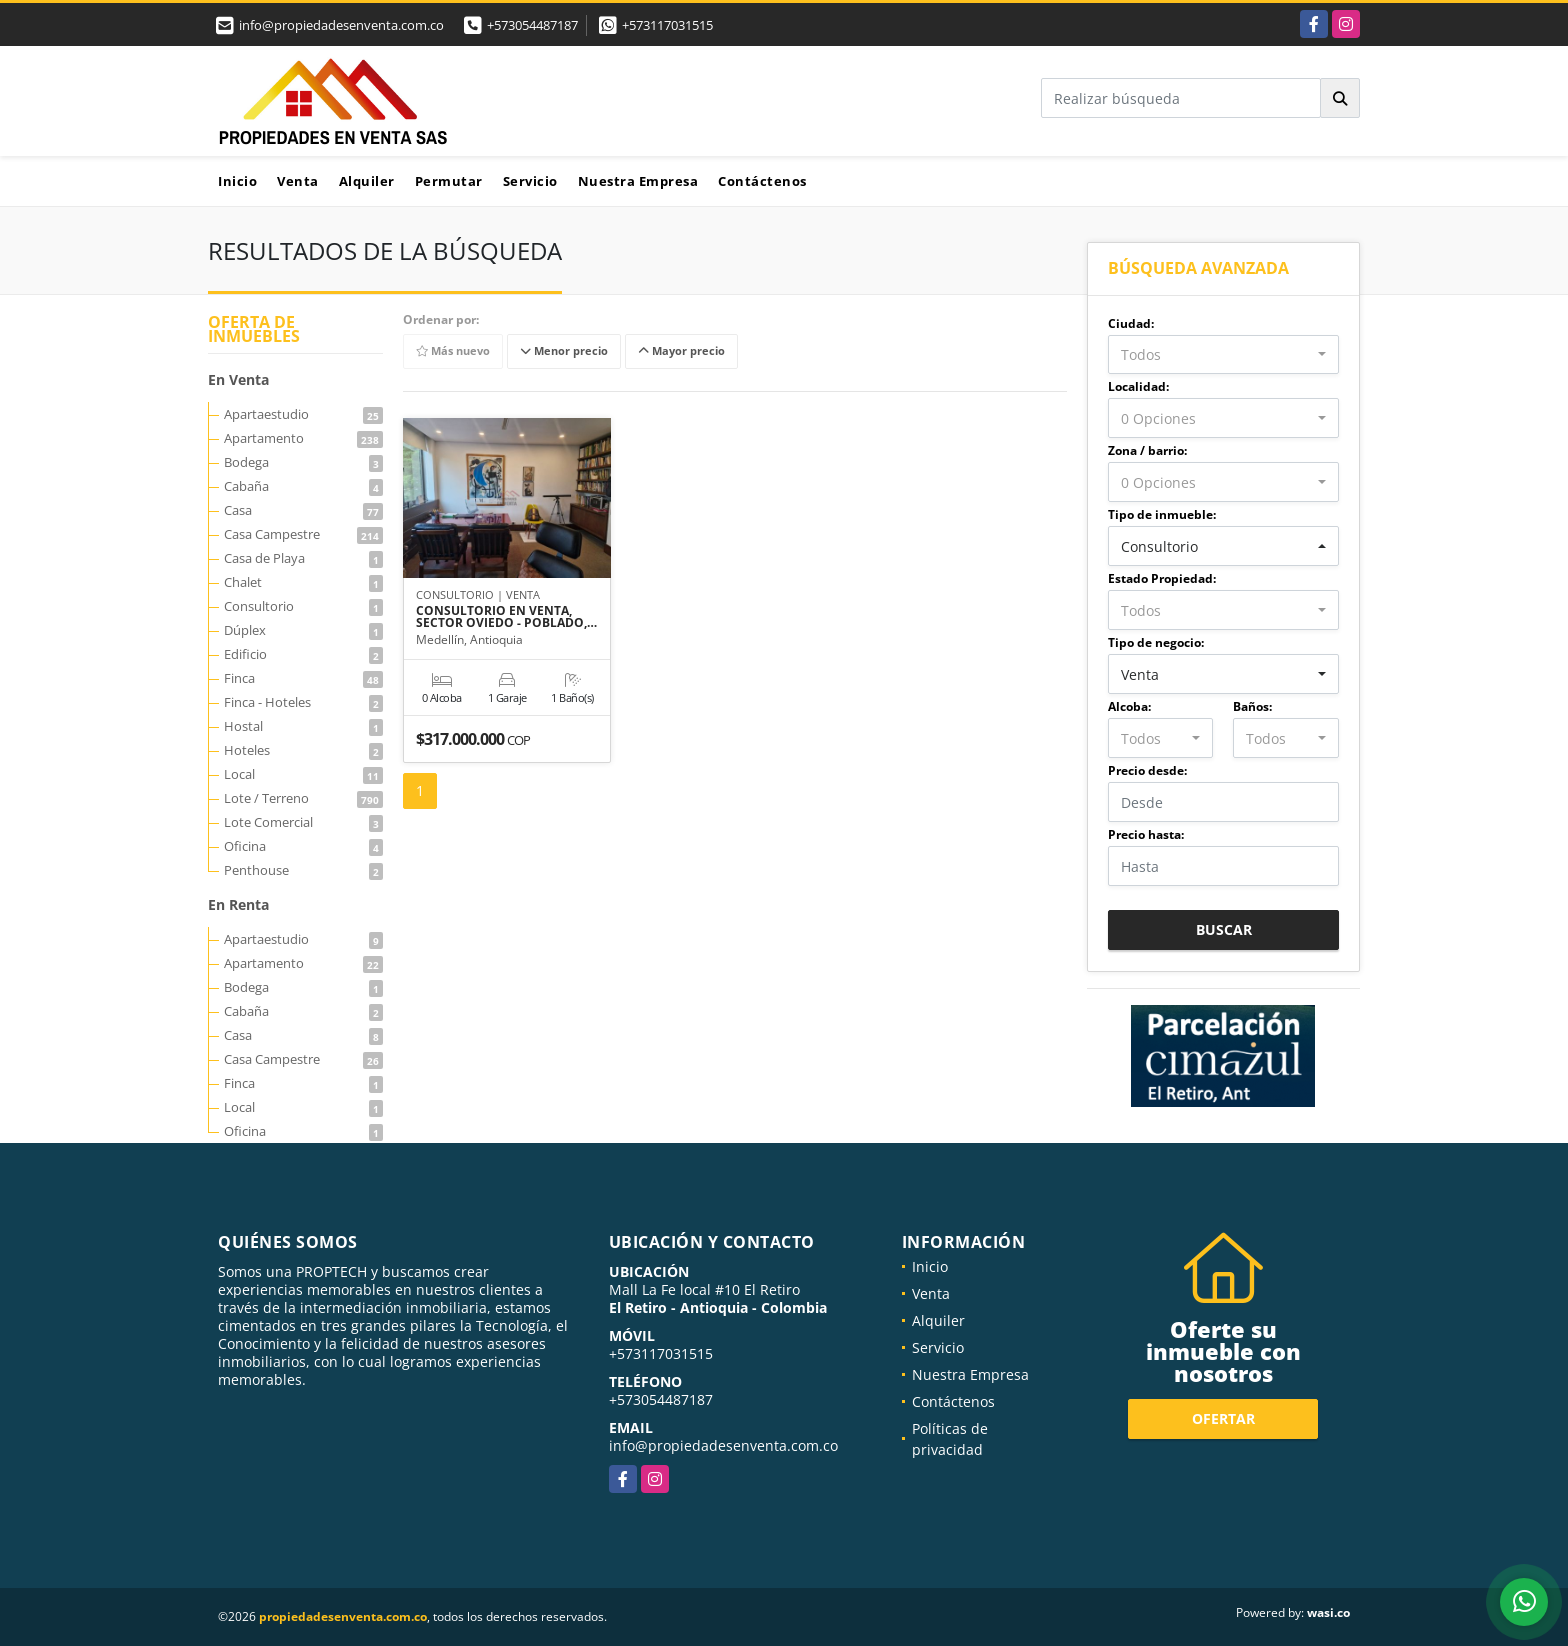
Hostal (303, 726)
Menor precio (564, 351)
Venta (298, 181)
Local (303, 774)
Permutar (449, 181)
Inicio (237, 181)
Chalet (303, 582)
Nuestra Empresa (638, 181)
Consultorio (303, 606)
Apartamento (303, 438)
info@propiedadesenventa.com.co (723, 1445)
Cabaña (303, 486)
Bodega (303, 462)
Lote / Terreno (303, 798)
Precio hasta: (1146, 834)
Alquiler (367, 181)
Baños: (1252, 706)
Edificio (303, 654)
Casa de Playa (303, 558)
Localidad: (1138, 386)
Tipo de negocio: (1156, 642)
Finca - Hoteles (303, 702)
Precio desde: (1147, 770)
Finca (303, 678)
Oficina (303, 846)
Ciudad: (1131, 323)
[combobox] (1223, 355)
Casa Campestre (303, 534)
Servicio (530, 181)
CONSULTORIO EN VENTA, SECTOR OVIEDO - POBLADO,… (506, 617)
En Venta (238, 379)
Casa (303, 510)
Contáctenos (762, 181)
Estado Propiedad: (1162, 578)
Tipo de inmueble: (1162, 514)
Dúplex (303, 630)
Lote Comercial (303, 822)
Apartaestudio (303, 414)
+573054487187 (532, 25)
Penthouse (303, 870)
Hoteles (303, 750)
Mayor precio (681, 351)
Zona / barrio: (1147, 450)
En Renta (238, 904)
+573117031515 (667, 25)
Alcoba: (1129, 706)
